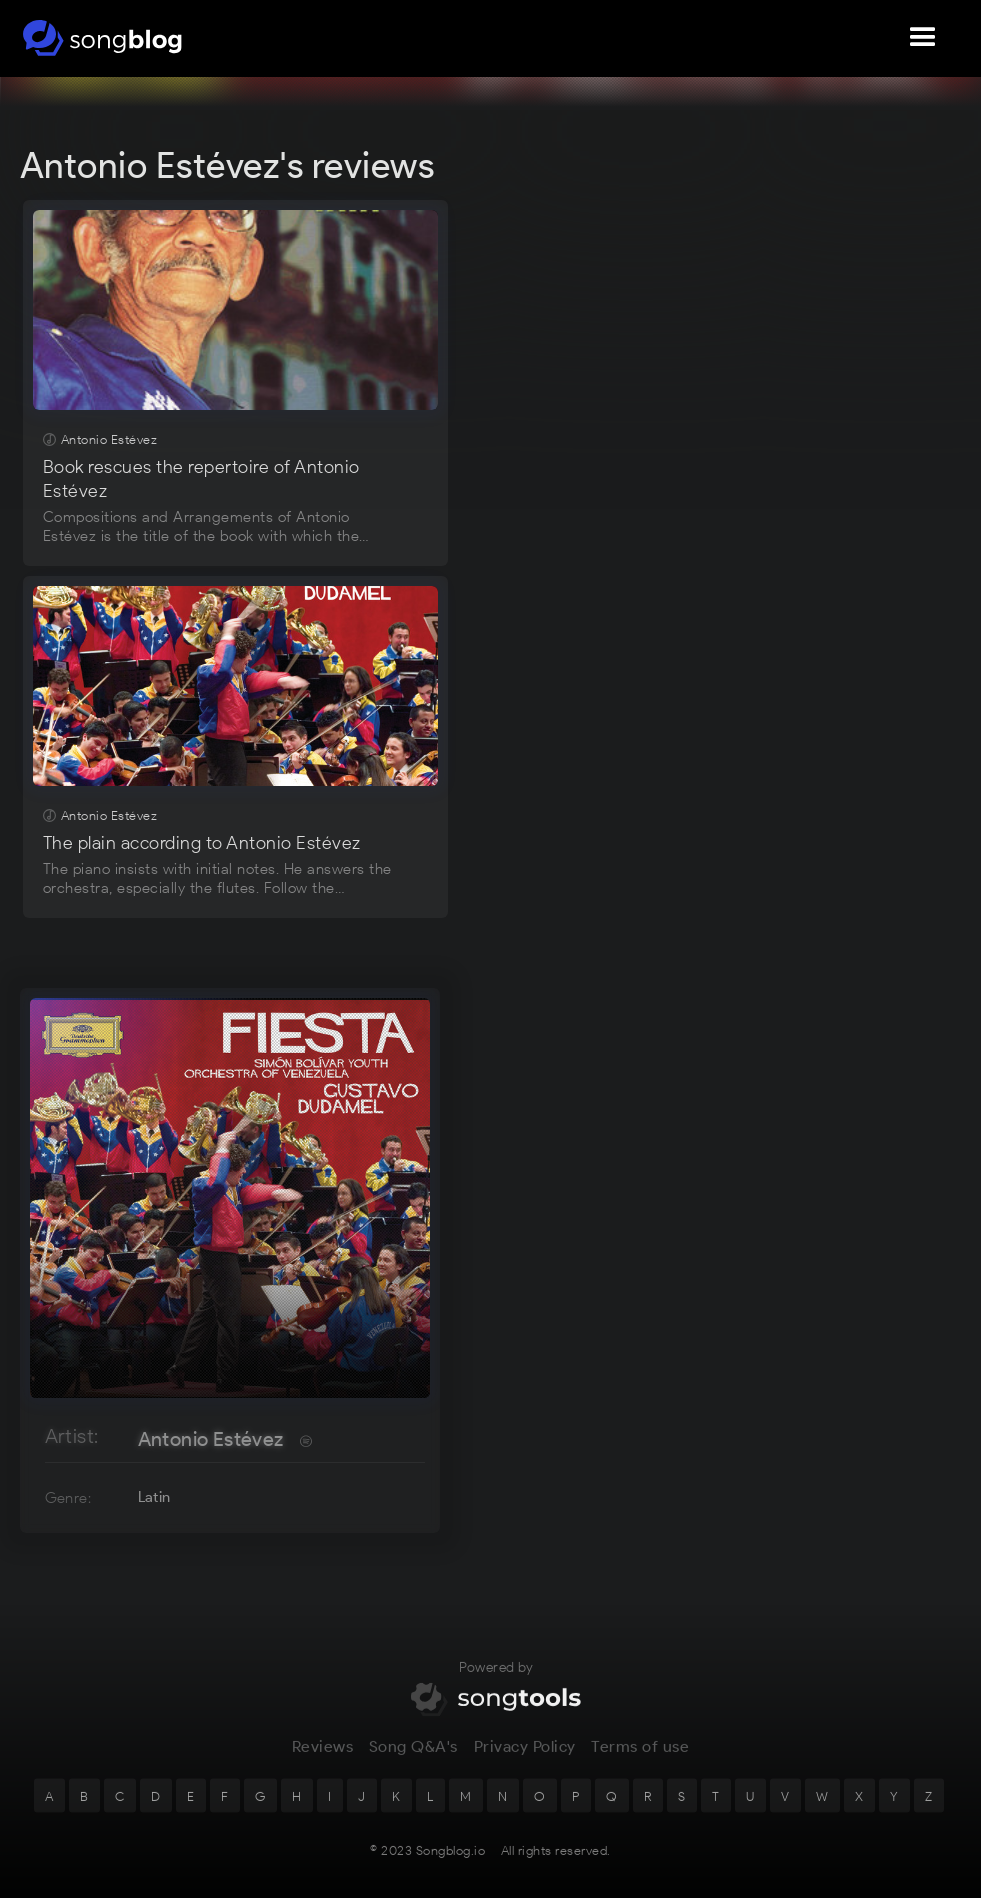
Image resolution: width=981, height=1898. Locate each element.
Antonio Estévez (211, 1439)
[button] (923, 38)
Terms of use (640, 1758)
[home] (102, 38)
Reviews (323, 1758)
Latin (154, 1497)
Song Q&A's (413, 1758)
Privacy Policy (525, 1758)
